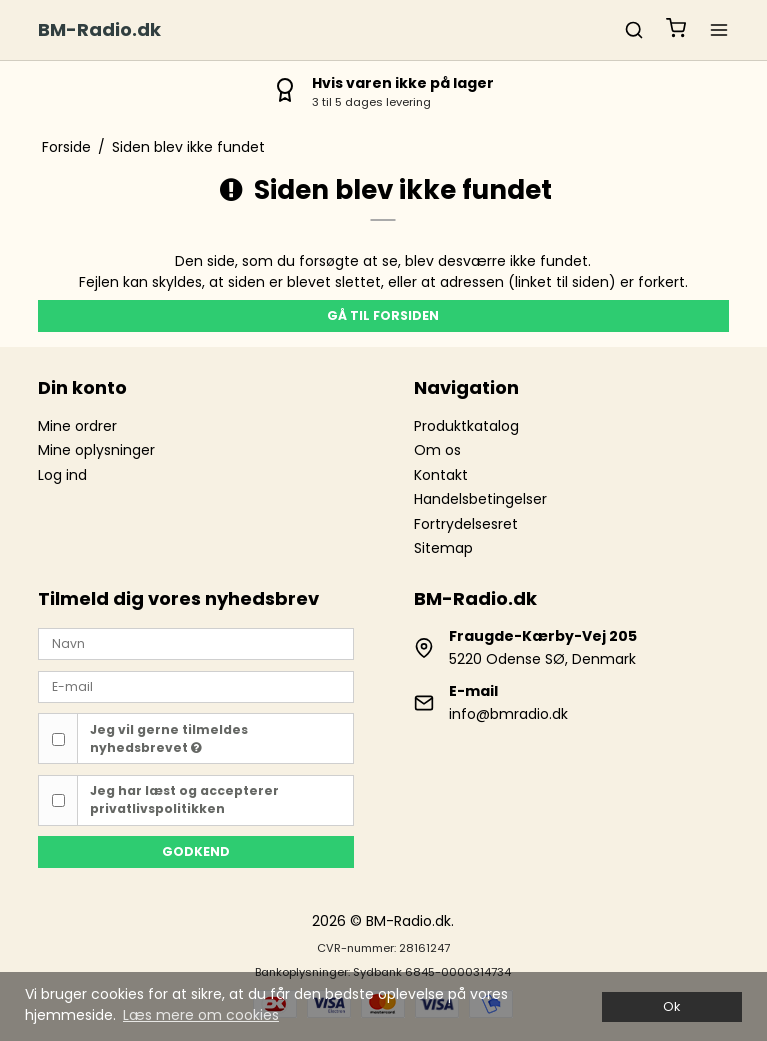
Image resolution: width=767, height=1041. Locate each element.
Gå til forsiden (383, 315)
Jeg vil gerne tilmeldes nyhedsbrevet (169, 738)
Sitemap (443, 548)
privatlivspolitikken (157, 808)
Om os (437, 450)
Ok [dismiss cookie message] (671, 1006)
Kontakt (441, 475)
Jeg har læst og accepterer (184, 799)
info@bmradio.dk (508, 714)
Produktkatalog (466, 426)
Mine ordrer (77, 426)
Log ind (62, 475)
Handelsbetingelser (480, 499)
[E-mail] (195, 686)
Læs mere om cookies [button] (201, 1015)
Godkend (196, 851)
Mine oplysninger (96, 450)
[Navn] (195, 643)
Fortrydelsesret (466, 524)
